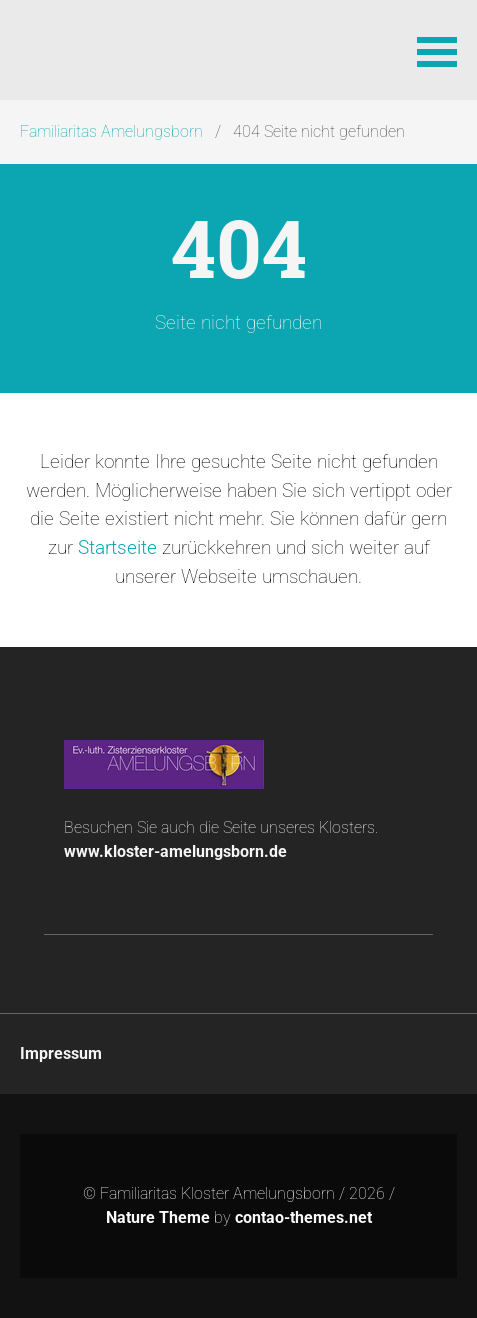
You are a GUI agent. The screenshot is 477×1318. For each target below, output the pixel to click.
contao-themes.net (303, 1217)
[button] (437, 50)
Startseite (117, 547)
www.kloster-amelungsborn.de (175, 851)
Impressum (61, 1053)
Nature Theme (158, 1217)
